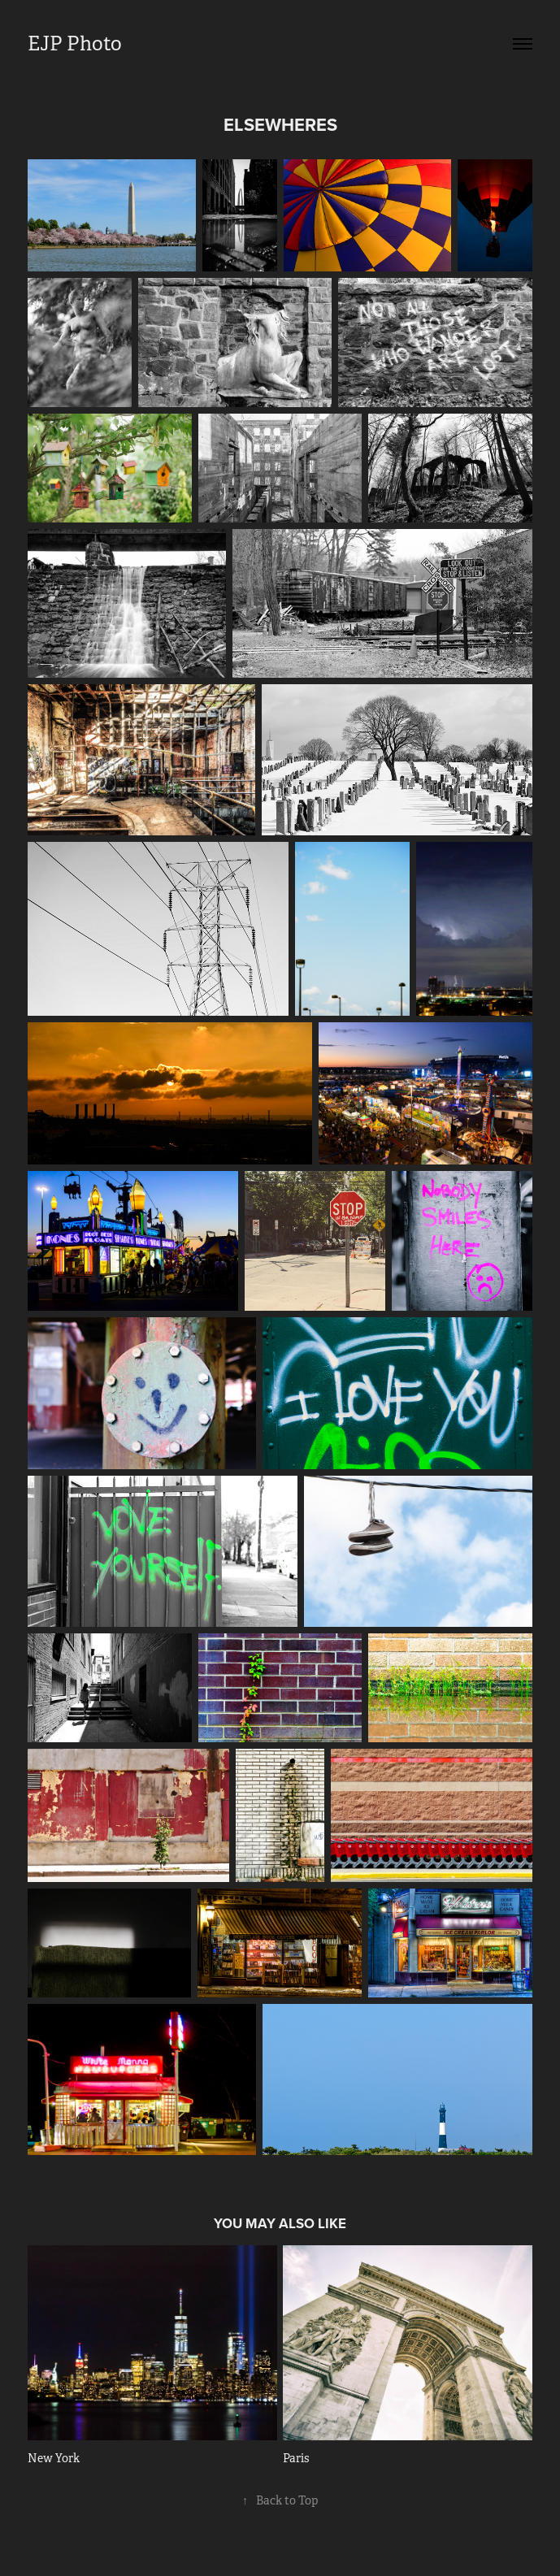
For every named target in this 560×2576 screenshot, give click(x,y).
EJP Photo (75, 44)
